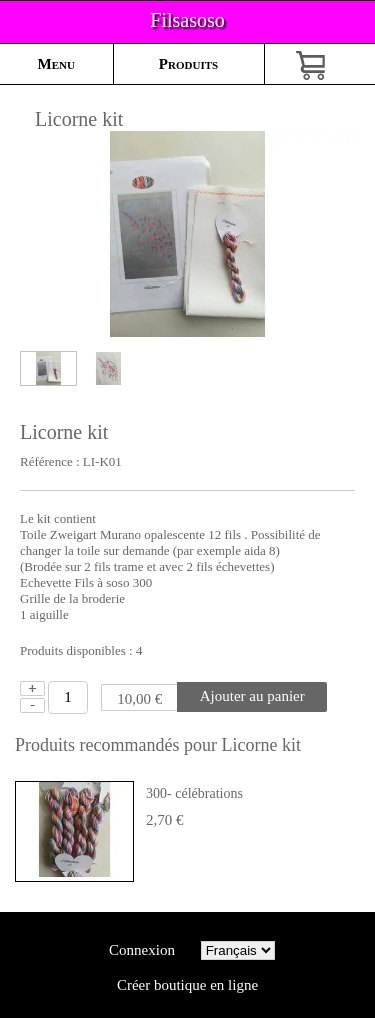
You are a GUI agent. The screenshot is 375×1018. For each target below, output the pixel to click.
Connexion (141, 950)
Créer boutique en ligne (187, 985)
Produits (188, 64)
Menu (56, 64)
